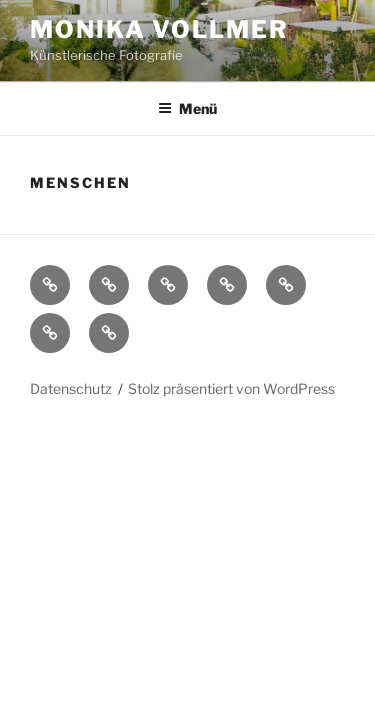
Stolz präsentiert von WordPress (231, 388)
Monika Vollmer (159, 29)
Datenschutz (71, 388)
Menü (187, 108)
